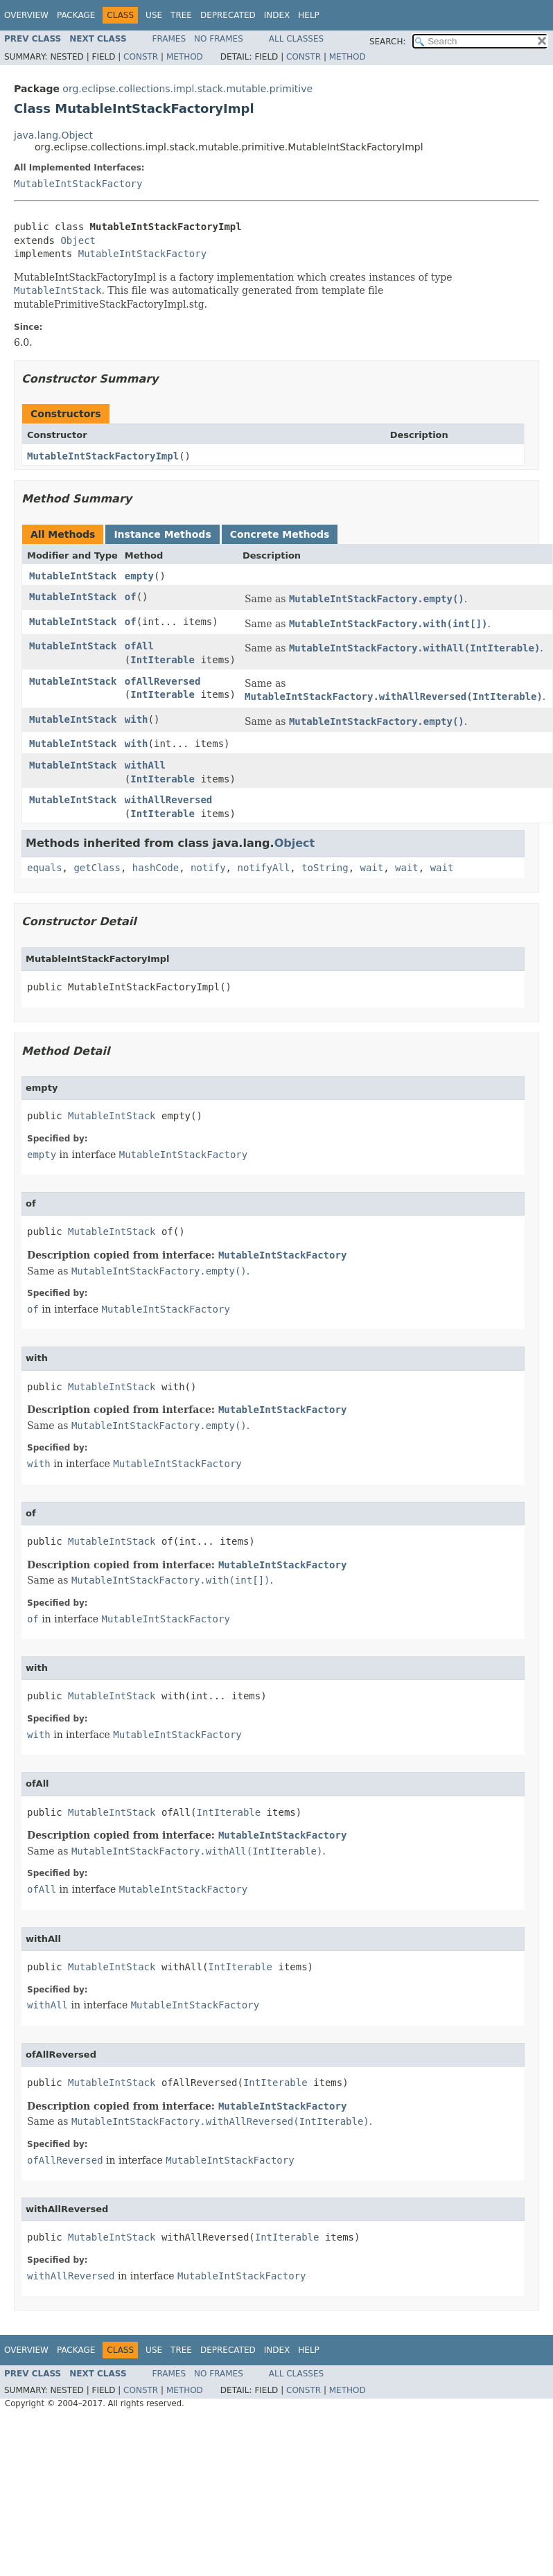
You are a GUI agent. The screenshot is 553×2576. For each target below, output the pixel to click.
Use (154, 15)
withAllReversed (168, 799)
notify (208, 867)
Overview (26, 15)
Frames (169, 39)
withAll (145, 765)
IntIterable (162, 659)
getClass (96, 867)
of (131, 596)
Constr (140, 57)
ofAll (139, 645)
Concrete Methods (280, 534)
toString (324, 867)
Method (184, 57)
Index (277, 15)
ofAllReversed (163, 681)
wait (371, 867)
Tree (181, 15)
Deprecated (228, 15)
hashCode (155, 867)
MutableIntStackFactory (78, 183)
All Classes (296, 39)
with (136, 719)
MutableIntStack (72, 575)
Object (78, 240)
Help (308, 15)
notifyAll (263, 867)
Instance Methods (162, 534)
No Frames (218, 39)
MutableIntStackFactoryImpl (103, 456)
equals (44, 867)
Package (76, 15)
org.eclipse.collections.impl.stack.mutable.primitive (187, 88)
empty (139, 575)
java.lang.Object (53, 135)
